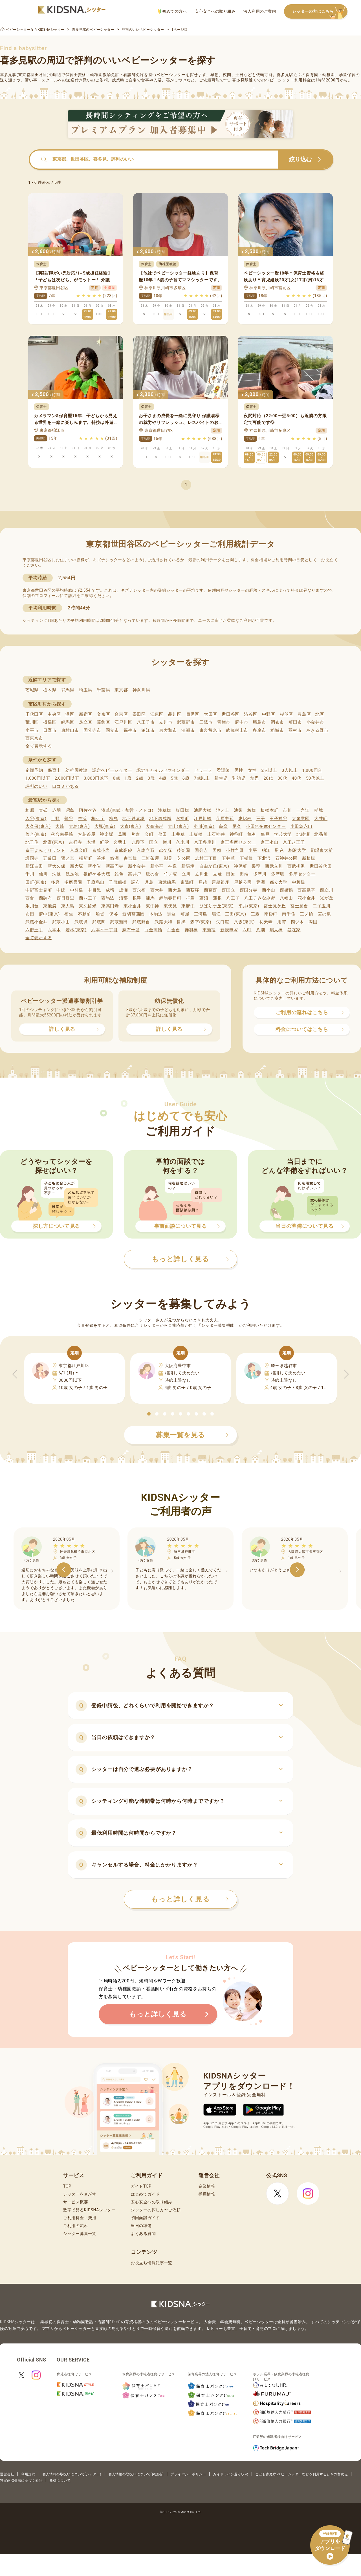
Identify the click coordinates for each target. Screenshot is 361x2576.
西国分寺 (248, 890)
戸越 (202, 882)
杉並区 (286, 714)
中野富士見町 (38, 890)
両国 (313, 922)
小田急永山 (301, 826)
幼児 (254, 778)
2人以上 (269, 770)
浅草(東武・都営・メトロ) (127, 810)
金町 (149, 834)
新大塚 (76, 866)
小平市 (32, 730)
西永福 (139, 890)
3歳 (151, 778)
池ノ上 (222, 810)
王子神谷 (278, 818)
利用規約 (28, 2474)
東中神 (152, 905)
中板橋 (298, 882)
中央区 (54, 714)
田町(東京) (36, 882)
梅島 (113, 818)
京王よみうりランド (45, 850)
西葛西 (210, 890)
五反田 (49, 858)
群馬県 (67, 690)
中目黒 (94, 890)
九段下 (138, 842)
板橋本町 (269, 810)
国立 (153, 842)
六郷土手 (34, 929)
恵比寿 (245, 818)
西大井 (157, 890)
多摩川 (260, 874)
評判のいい (36, 786)
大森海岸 (154, 826)
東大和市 (168, 730)
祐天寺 (266, 922)
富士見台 (299, 905)
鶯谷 (68, 818)
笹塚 (101, 858)
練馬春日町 (170, 898)
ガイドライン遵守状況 (230, 2474)
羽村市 (295, 730)
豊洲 (260, 882)
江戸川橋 (203, 818)
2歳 (139, 778)
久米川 (182, 842)
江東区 (157, 714)
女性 (252, 770)
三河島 (200, 914)
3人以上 (290, 770)
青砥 (43, 810)
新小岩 (94, 866)
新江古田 (34, 866)
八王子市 (146, 722)
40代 (296, 778)
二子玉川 (322, 905)
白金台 (173, 929)
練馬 (150, 898)
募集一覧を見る (192, 1435)
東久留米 (88, 905)
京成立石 (146, 850)
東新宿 (209, 929)
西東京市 (34, 738)
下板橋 (246, 858)
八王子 (232, 898)
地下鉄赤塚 (133, 818)
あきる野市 (317, 730)
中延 (60, 890)
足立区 (85, 722)
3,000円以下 (96, 778)
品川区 (174, 714)
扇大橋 (276, 929)
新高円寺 (115, 866)
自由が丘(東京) (214, 866)
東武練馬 (167, 882)
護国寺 (32, 858)
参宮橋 (130, 858)
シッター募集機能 (217, 1325)
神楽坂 (106, 834)
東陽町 (187, 882)
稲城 (318, 810)
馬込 (171, 914)
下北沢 (264, 858)
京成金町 (79, 850)
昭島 (70, 810)
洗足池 (72, 874)
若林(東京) (76, 929)
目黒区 (192, 714)
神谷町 (236, 834)
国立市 (112, 730)
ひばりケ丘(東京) (216, 905)
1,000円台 (312, 770)
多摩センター (302, 874)
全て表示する (38, 746)
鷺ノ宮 (67, 858)
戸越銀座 (220, 882)
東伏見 (170, 905)
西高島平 (306, 890)
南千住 (288, 914)
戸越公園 (243, 882)
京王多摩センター (238, 842)
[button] (149, 1414)
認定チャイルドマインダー (163, 770)
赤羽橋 (191, 929)
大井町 (320, 818)
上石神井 (216, 834)
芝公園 (183, 858)
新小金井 (137, 866)
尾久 (236, 826)
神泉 (172, 866)
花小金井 (306, 898)
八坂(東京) (244, 922)
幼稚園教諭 (76, 770)
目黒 (181, 922)
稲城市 (277, 730)
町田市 (295, 722)
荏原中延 (225, 818)
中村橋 (76, 890)
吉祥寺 (75, 842)
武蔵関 (98, 922)
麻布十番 (131, 929)
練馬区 (67, 722)
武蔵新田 (119, 922)
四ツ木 (297, 922)
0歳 (116, 778)
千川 (29, 874)
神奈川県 (141, 690)
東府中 (188, 905)
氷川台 (32, 905)
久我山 (120, 842)
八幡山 (286, 898)
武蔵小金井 (36, 922)
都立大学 (278, 882)
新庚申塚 (229, 929)
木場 (91, 842)
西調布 (45, 898)
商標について (60, 2480)
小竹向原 (235, 850)
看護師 (223, 770)
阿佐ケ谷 (88, 810)
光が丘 (326, 898)
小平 (252, 850)
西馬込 (108, 898)
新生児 (221, 778)
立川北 (201, 874)
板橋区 (49, 722)
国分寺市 (92, 730)
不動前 (84, 914)
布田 (29, 914)
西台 (29, 898)
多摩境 (277, 874)
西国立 (228, 890)
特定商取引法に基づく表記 (21, 2480)
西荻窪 (192, 890)
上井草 (178, 834)
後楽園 (183, 850)
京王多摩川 (205, 842)
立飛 (217, 874)
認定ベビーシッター (112, 770)
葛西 (122, 834)
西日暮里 (65, 898)
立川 (186, 874)
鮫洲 (114, 858)
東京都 (121, 690)
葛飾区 (103, 722)
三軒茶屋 (150, 858)
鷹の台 (152, 874)
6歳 (186, 778)
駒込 (279, 850)
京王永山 (269, 842)
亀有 (251, 834)
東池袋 (49, 905)
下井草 (228, 858)
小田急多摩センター (266, 826)
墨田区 (139, 714)
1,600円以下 (37, 778)
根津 (137, 898)
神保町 (240, 866)
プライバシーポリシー (188, 2474)
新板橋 (308, 858)
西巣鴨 (286, 890)
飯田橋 (182, 810)
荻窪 (223, 826)
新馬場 (188, 866)
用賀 (281, 922)
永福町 (182, 818)
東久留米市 (210, 730)
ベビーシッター (171, 74)
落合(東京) (36, 834)
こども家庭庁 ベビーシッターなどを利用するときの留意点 (301, 2474)
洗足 (56, 874)
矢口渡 (222, 922)
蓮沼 (203, 898)
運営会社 (7, 2474)
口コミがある (65, 786)
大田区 (210, 714)
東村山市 (70, 730)
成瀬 (123, 890)
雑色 (119, 874)
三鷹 (255, 914)
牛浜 (82, 818)
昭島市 (259, 722)
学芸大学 (283, 834)
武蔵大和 (163, 922)
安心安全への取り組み (215, 11)
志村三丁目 (206, 858)
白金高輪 (153, 929)
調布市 (277, 722)
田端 (244, 874)
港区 (69, 714)
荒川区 (32, 722)
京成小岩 (101, 850)
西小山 (268, 890)
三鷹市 (206, 722)
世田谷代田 (321, 866)
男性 (238, 770)
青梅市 (223, 722)
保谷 (113, 914)
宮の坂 (324, 914)
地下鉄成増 (160, 818)
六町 (247, 929)
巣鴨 (256, 866)
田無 (230, 874)
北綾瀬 (303, 834)
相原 (29, 810)
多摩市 (259, 730)
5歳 (174, 778)
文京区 (103, 714)
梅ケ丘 (98, 818)
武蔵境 (81, 922)
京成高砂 (123, 850)
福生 (68, 914)
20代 (268, 778)
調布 (135, 882)
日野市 (49, 730)
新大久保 (56, 866)
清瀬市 (188, 730)
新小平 (157, 866)
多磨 (55, 882)
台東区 (121, 714)
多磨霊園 (73, 882)
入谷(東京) (36, 818)
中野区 (268, 714)
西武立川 (274, 866)
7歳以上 (202, 778)
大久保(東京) (38, 826)
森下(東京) (201, 922)
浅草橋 (164, 810)
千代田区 (34, 714)
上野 (55, 818)
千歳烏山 (95, 882)
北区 (319, 714)
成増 (110, 890)
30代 (282, 778)
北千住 (32, 842)
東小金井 (132, 905)
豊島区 (304, 714)
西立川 (326, 890)
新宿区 (85, 714)
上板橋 (195, 834)
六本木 (54, 929)
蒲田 (162, 834)
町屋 (184, 914)
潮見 (168, 858)
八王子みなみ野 (259, 898)
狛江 (266, 850)
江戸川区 (123, 722)
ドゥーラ (203, 770)
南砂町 (271, 914)
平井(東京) (248, 905)
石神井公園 (286, 858)
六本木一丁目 (104, 929)
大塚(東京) (105, 826)
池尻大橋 (203, 810)
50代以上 (315, 778)
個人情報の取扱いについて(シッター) (71, 2474)
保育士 (54, 770)
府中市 (241, 722)
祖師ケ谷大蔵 (96, 874)
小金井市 (315, 722)
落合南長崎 (62, 834)
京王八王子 (294, 842)
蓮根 (217, 898)
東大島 (67, 905)
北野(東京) (53, 842)
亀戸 (265, 834)
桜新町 (85, 858)
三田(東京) (235, 914)
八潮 (260, 929)
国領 (216, 850)
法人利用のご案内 (259, 11)
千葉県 (103, 690)
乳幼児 (238, 778)
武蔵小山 (61, 922)
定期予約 (34, 770)
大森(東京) (130, 826)
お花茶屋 (86, 834)
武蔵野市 (186, 722)
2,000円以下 (66, 778)
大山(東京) (178, 826)
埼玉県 (85, 690)
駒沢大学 (297, 850)
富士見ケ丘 (275, 905)
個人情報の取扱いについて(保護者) (136, 2474)
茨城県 (32, 690)
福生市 (130, 730)
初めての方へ (172, 11)
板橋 (251, 810)
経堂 (104, 842)
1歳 (127, 778)
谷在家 (294, 929)
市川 (287, 810)
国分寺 (201, 850)
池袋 (238, 810)
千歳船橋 (118, 882)
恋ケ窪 (165, 850)
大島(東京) (79, 826)
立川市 (165, 722)
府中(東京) (49, 914)
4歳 (162, 778)
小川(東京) (204, 826)
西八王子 (88, 898)
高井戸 (134, 874)
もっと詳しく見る (190, 1899)
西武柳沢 (296, 866)
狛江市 (148, 730)
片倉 (135, 834)
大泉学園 (301, 818)
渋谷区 (250, 714)
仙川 (43, 874)
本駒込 (155, 914)
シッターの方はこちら (319, 12)
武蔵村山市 (237, 730)
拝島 (190, 898)
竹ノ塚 (170, 874)
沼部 (123, 898)
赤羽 (56, 810)
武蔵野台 (141, 922)
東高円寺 (110, 905)
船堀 (100, 914)
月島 (149, 882)
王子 (260, 818)
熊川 (167, 842)
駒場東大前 (322, 850)
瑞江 (216, 914)
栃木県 (49, 690)
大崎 (59, 826)
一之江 (303, 810)
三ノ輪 (306, 914)
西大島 (174, 890)
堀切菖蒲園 (133, 914)
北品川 (320, 834)
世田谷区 (230, 714)
